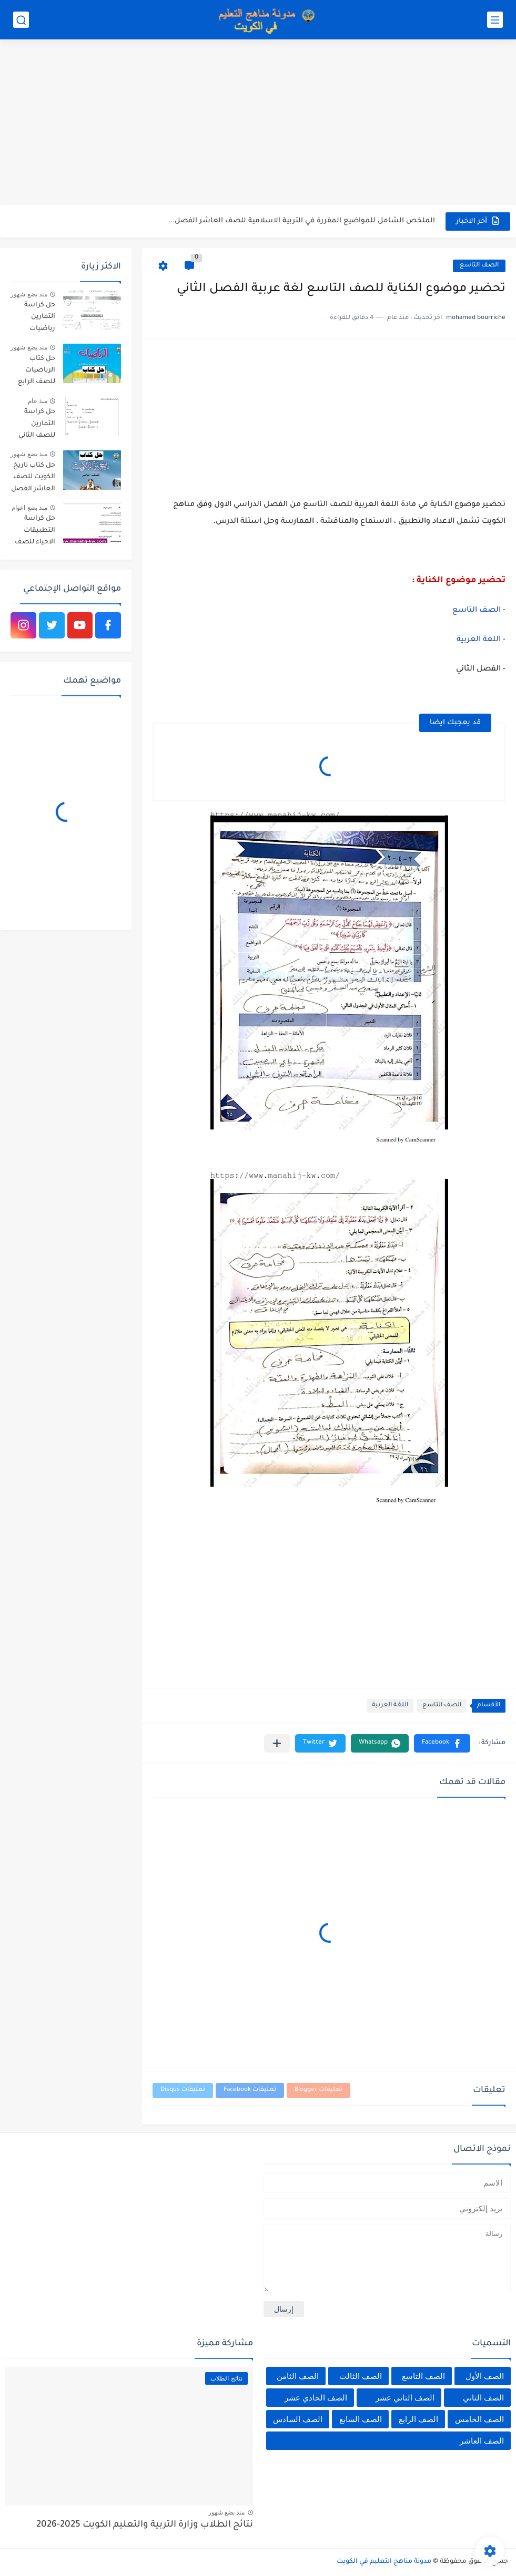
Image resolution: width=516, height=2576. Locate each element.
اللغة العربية (480, 640)
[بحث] (21, 20)
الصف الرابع (418, 2419)
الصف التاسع (479, 265)
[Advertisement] (258, 123)
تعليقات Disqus (182, 2090)
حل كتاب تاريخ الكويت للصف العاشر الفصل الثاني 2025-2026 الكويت (33, 479)
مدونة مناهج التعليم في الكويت (384, 2561)
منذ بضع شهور (29, 294)
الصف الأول (485, 2376)
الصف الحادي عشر (316, 2397)
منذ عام (37, 401)
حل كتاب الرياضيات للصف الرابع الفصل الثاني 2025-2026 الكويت (36, 372)
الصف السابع (360, 2419)
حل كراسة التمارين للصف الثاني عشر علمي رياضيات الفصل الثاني (36, 425)
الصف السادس (297, 2419)
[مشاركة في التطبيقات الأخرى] (277, 1743)
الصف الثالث (360, 2376)
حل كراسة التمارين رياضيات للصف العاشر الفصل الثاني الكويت (34, 319)
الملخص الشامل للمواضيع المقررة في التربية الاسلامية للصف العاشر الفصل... (301, 221)
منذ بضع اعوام (29, 507)
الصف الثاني (483, 2397)
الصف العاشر (482, 2440)
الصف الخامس (479, 2419)
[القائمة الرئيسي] (495, 20)
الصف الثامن (298, 2376)
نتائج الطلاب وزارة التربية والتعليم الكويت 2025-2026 (144, 2525)
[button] (442, 1743)
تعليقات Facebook (250, 2090)
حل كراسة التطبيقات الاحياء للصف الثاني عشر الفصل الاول (35, 532)
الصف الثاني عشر (405, 2397)
